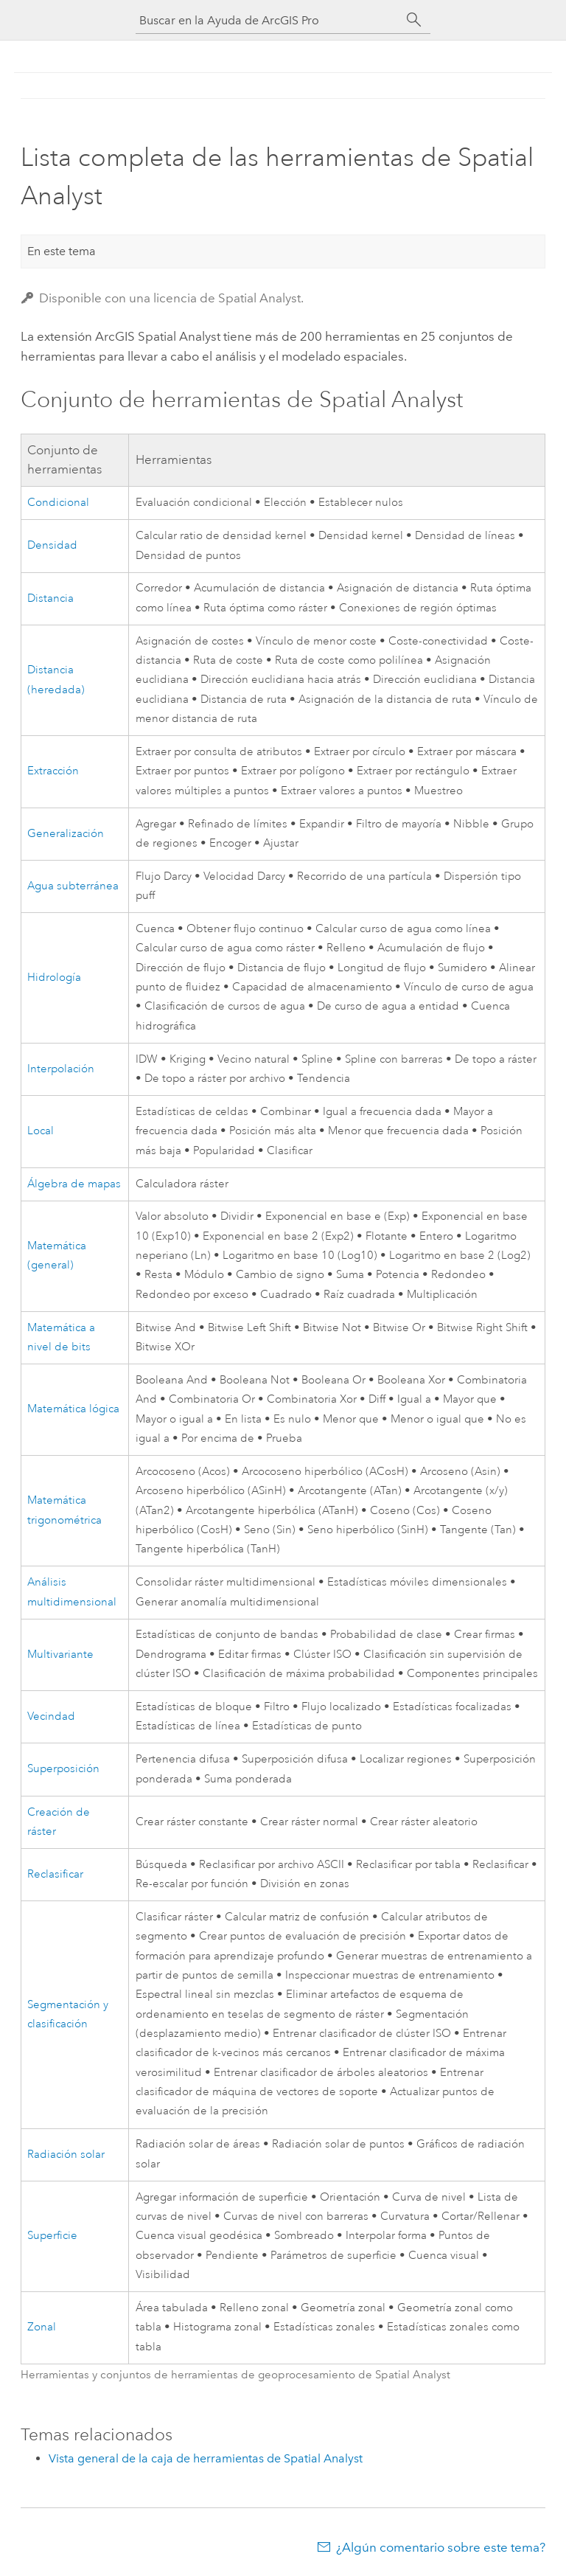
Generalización (65, 834)
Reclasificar (55, 1874)
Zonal (41, 2327)
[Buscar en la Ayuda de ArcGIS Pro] (268, 20)
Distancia (50, 598)
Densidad (52, 545)
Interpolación (60, 1069)
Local (40, 1131)
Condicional (58, 503)
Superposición (63, 1769)
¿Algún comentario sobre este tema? (440, 2547)
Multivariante (60, 1655)
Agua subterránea (73, 886)
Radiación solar (66, 2155)
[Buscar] (414, 20)
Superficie (52, 2236)
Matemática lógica (73, 1409)
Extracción (53, 771)
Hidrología (54, 978)
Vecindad (51, 1716)
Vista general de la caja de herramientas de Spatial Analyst (206, 2458)
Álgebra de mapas (74, 1184)
